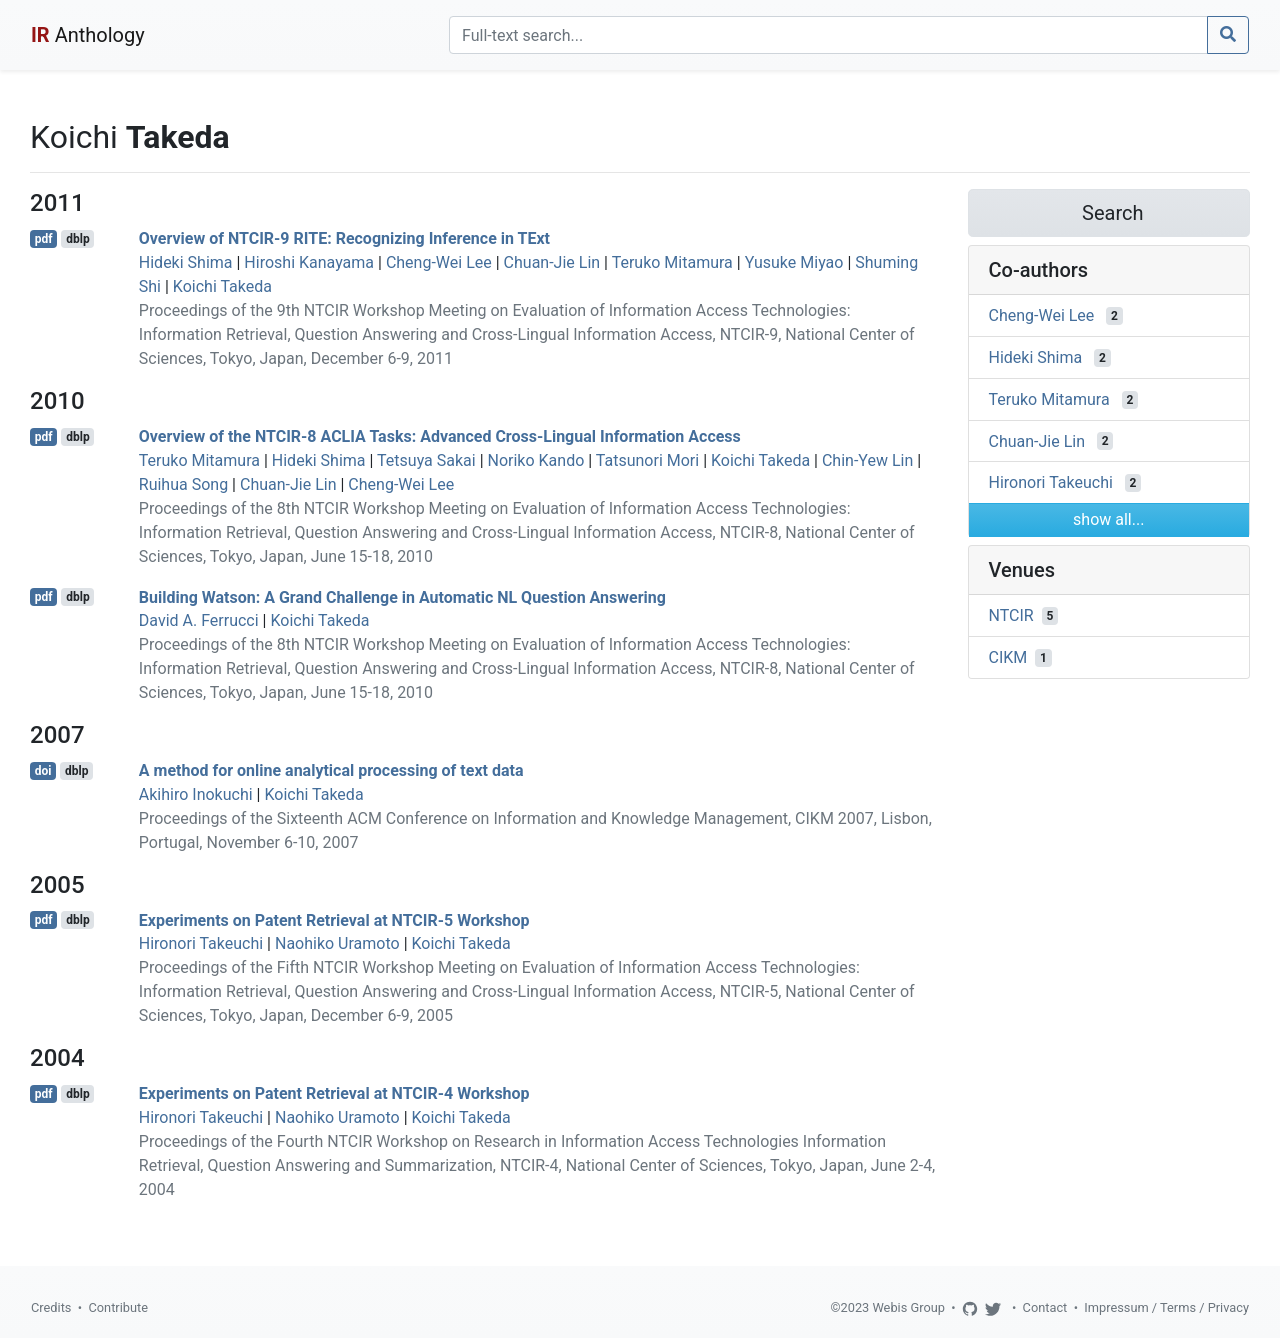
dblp (77, 239)
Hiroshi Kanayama (309, 262)
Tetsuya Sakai (426, 460)
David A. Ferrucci (199, 620)
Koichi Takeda (222, 286)
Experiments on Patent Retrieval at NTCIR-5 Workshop (334, 919)
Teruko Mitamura (672, 262)
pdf (44, 239)
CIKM (1008, 657)
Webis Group (908, 1307)
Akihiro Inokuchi (196, 794)
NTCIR (1011, 615)
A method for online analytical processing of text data (331, 770)
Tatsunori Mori (647, 460)
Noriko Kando (536, 460)
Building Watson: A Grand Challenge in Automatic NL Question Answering (402, 596)
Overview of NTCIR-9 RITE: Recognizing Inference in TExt (344, 238)
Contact (1045, 1307)
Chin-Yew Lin (867, 460)
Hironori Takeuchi (201, 943)
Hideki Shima (186, 262)
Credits (51, 1307)
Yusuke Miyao (794, 262)
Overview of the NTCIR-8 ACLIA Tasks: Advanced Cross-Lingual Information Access (440, 436)
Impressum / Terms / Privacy (1166, 1307)
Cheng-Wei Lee (439, 262)
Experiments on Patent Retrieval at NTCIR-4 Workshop (334, 1093)
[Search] (828, 35)
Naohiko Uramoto (337, 943)
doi (43, 771)
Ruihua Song (183, 484)
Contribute (118, 1307)
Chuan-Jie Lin (552, 262)
